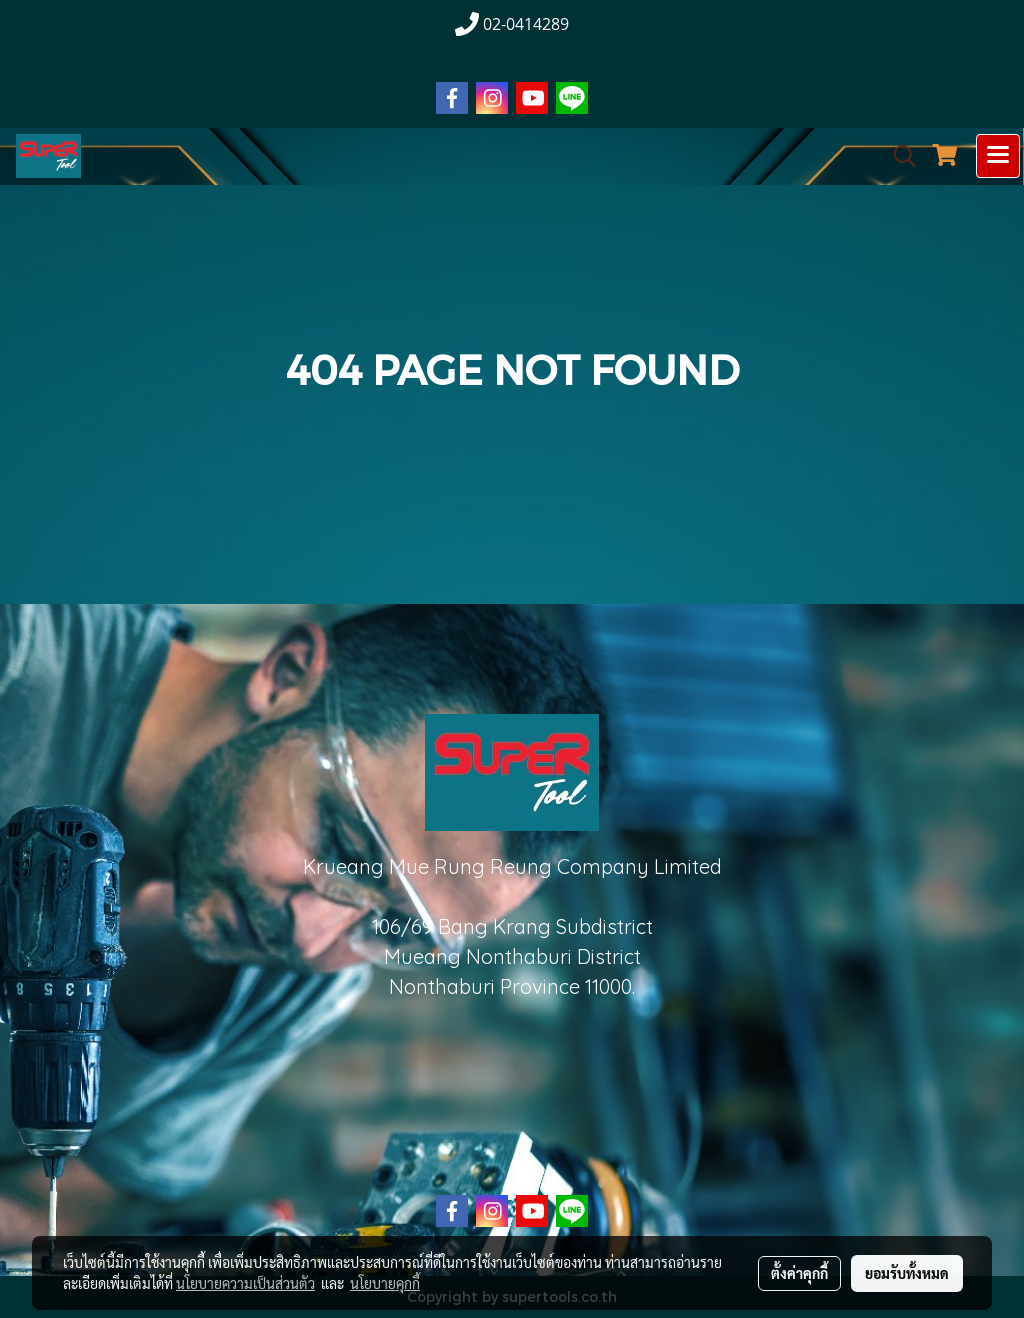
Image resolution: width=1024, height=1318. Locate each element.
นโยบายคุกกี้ (385, 1283)
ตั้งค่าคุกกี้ (799, 1273)
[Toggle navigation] (998, 156)
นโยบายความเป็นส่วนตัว (245, 1283)
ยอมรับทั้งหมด (907, 1273)
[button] (898, 156)
